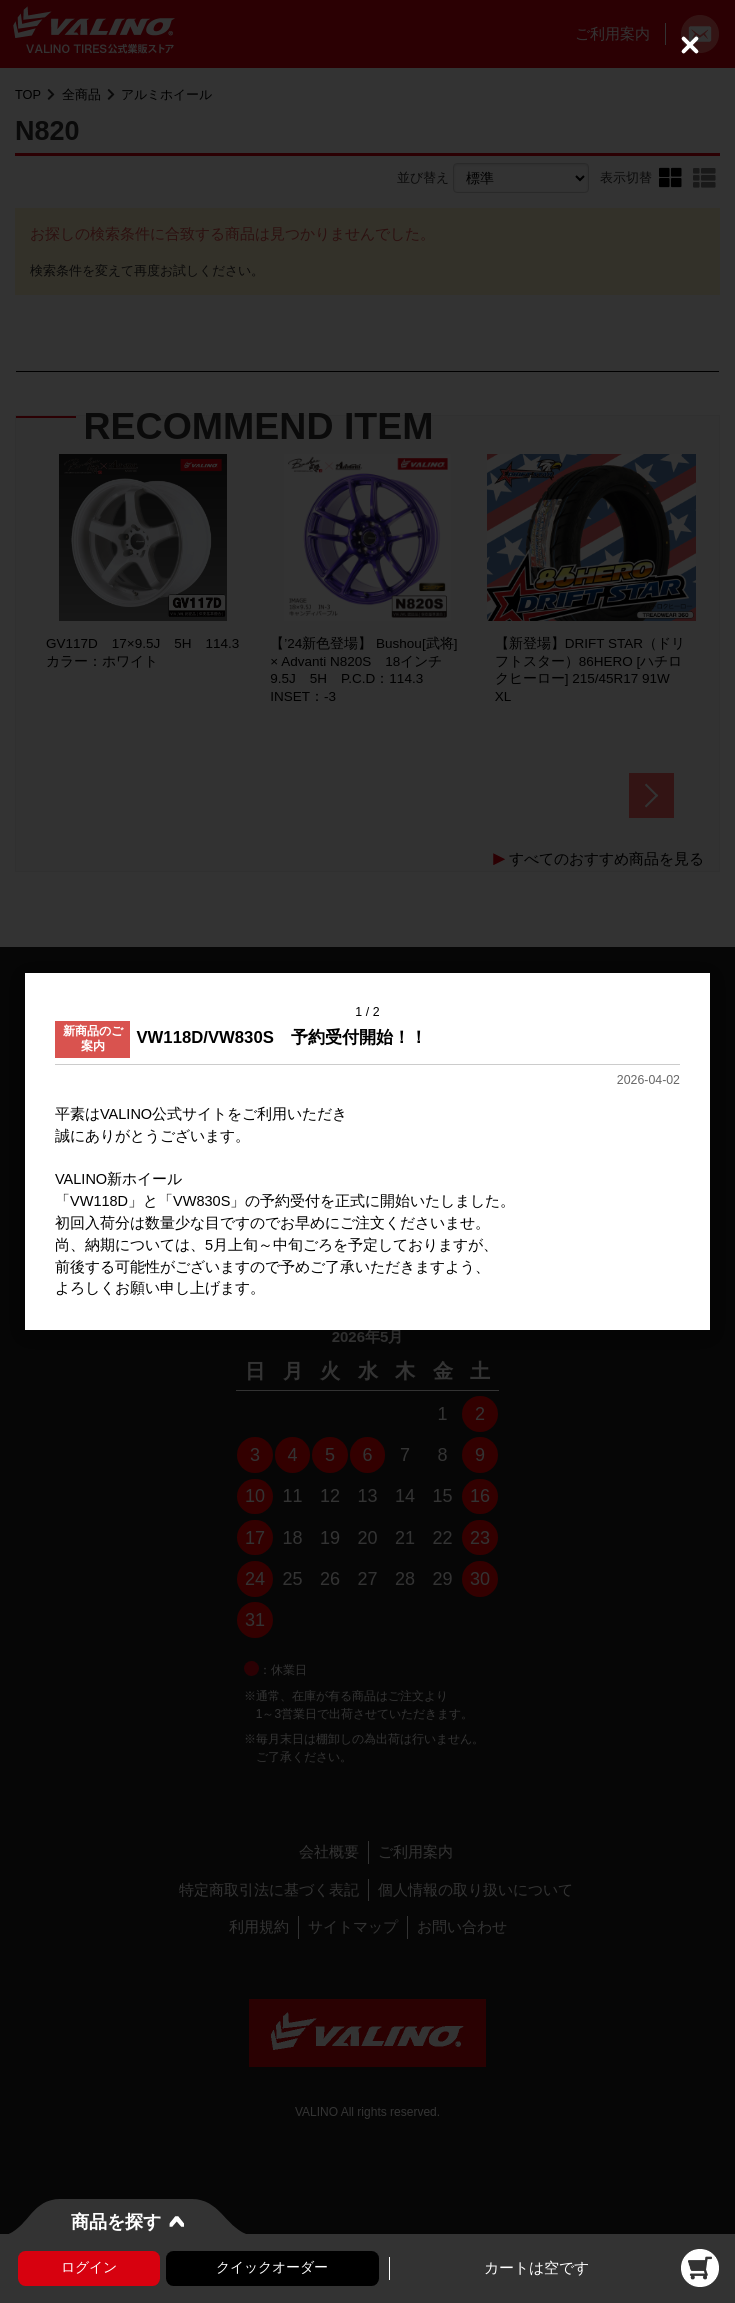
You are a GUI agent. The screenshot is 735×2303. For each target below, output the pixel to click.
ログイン (89, 2267)
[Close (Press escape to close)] (690, 45)
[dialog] (367, 1152)
